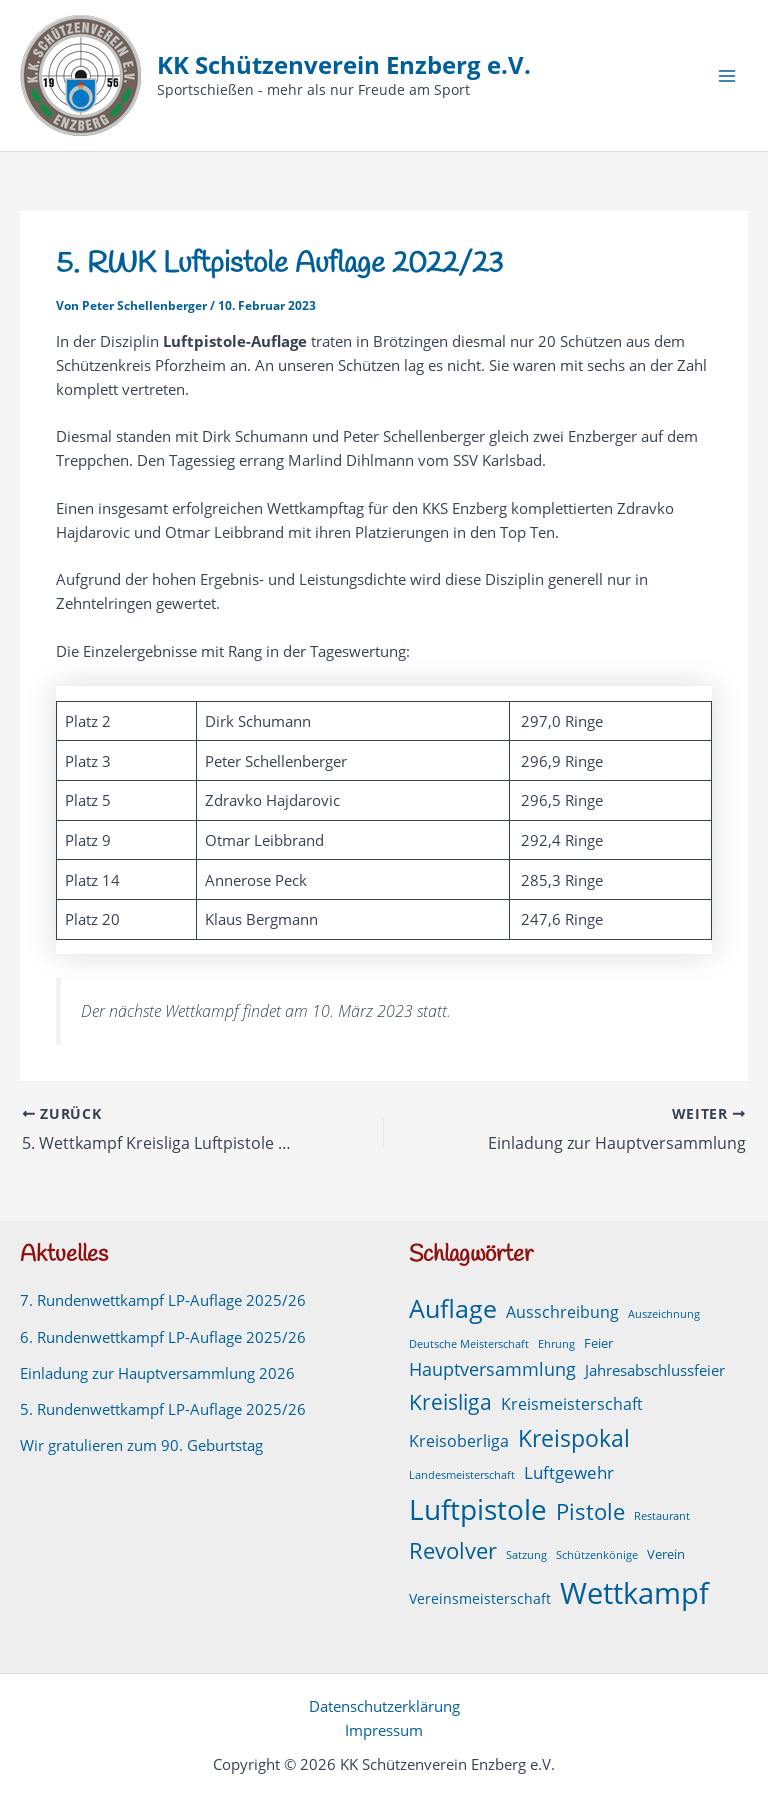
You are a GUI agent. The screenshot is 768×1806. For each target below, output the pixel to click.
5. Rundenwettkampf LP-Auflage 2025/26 (163, 1409)
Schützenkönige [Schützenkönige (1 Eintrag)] (597, 1555)
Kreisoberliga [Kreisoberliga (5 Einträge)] (459, 1441)
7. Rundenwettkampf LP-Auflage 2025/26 (163, 1300)
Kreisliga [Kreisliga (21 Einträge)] (450, 1401)
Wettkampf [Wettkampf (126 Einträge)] (634, 1593)
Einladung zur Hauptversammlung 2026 (157, 1373)
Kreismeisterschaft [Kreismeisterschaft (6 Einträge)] (572, 1404)
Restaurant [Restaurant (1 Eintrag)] (662, 1516)
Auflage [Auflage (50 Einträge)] (453, 1308)
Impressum (384, 1730)
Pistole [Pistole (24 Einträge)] (590, 1511)
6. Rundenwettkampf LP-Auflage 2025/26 (163, 1337)
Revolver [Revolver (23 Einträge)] (453, 1550)
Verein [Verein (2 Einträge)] (666, 1554)
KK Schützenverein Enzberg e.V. (344, 65)
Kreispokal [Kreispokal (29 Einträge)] (574, 1438)
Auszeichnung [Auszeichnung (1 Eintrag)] (664, 1314)
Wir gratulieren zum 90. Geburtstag (141, 1445)
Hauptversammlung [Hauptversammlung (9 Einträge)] (492, 1369)
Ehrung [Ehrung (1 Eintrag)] (556, 1344)
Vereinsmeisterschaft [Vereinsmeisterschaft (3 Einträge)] (480, 1598)
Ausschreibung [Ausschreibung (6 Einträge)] (562, 1312)
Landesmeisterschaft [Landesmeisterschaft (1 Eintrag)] (462, 1475)
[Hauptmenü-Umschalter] (727, 76)
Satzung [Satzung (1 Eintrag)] (526, 1555)
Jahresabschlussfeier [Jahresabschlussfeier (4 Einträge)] (655, 1370)
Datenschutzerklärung (384, 1706)
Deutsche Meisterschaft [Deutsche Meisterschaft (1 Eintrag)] (469, 1344)
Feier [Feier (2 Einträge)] (598, 1343)
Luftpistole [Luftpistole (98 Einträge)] (478, 1509)
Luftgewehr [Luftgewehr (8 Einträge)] (569, 1472)
